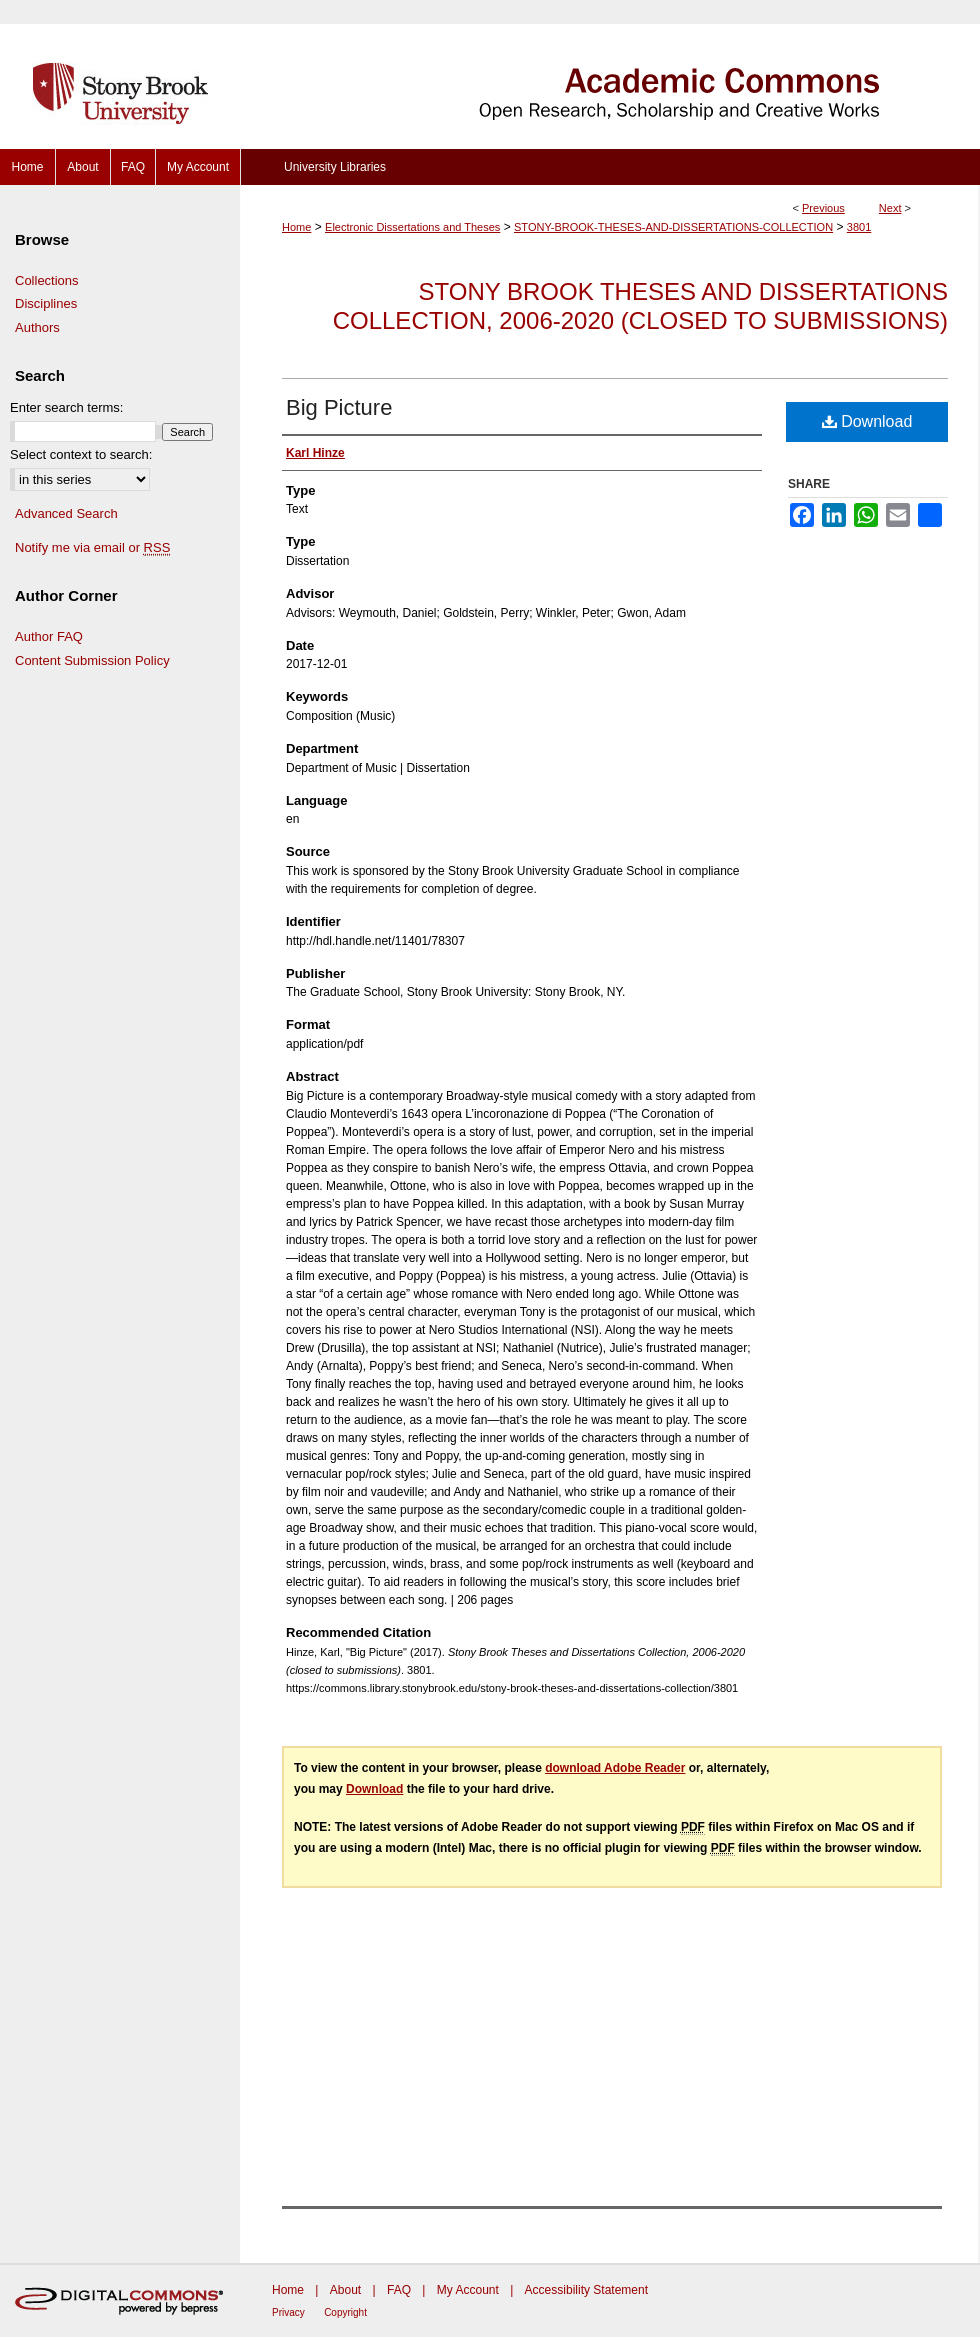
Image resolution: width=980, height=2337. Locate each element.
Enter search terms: (66, 407)
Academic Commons (610, 74)
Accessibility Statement (586, 2290)
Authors (37, 327)
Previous (823, 208)
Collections (47, 280)
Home (296, 227)
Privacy (288, 2312)
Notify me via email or (92, 548)
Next (890, 208)
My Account (468, 2290)
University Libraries (335, 167)
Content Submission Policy (92, 660)
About (345, 2290)
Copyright (345, 2312)
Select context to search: (81, 454)
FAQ (399, 2290)
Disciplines (46, 303)
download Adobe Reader (615, 1768)
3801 (859, 227)
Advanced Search (66, 513)
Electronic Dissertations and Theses (412, 227)
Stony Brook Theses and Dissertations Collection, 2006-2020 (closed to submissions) (640, 306)
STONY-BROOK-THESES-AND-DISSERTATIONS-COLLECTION (673, 227)
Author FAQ (49, 636)
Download (867, 421)
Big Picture (339, 407)
